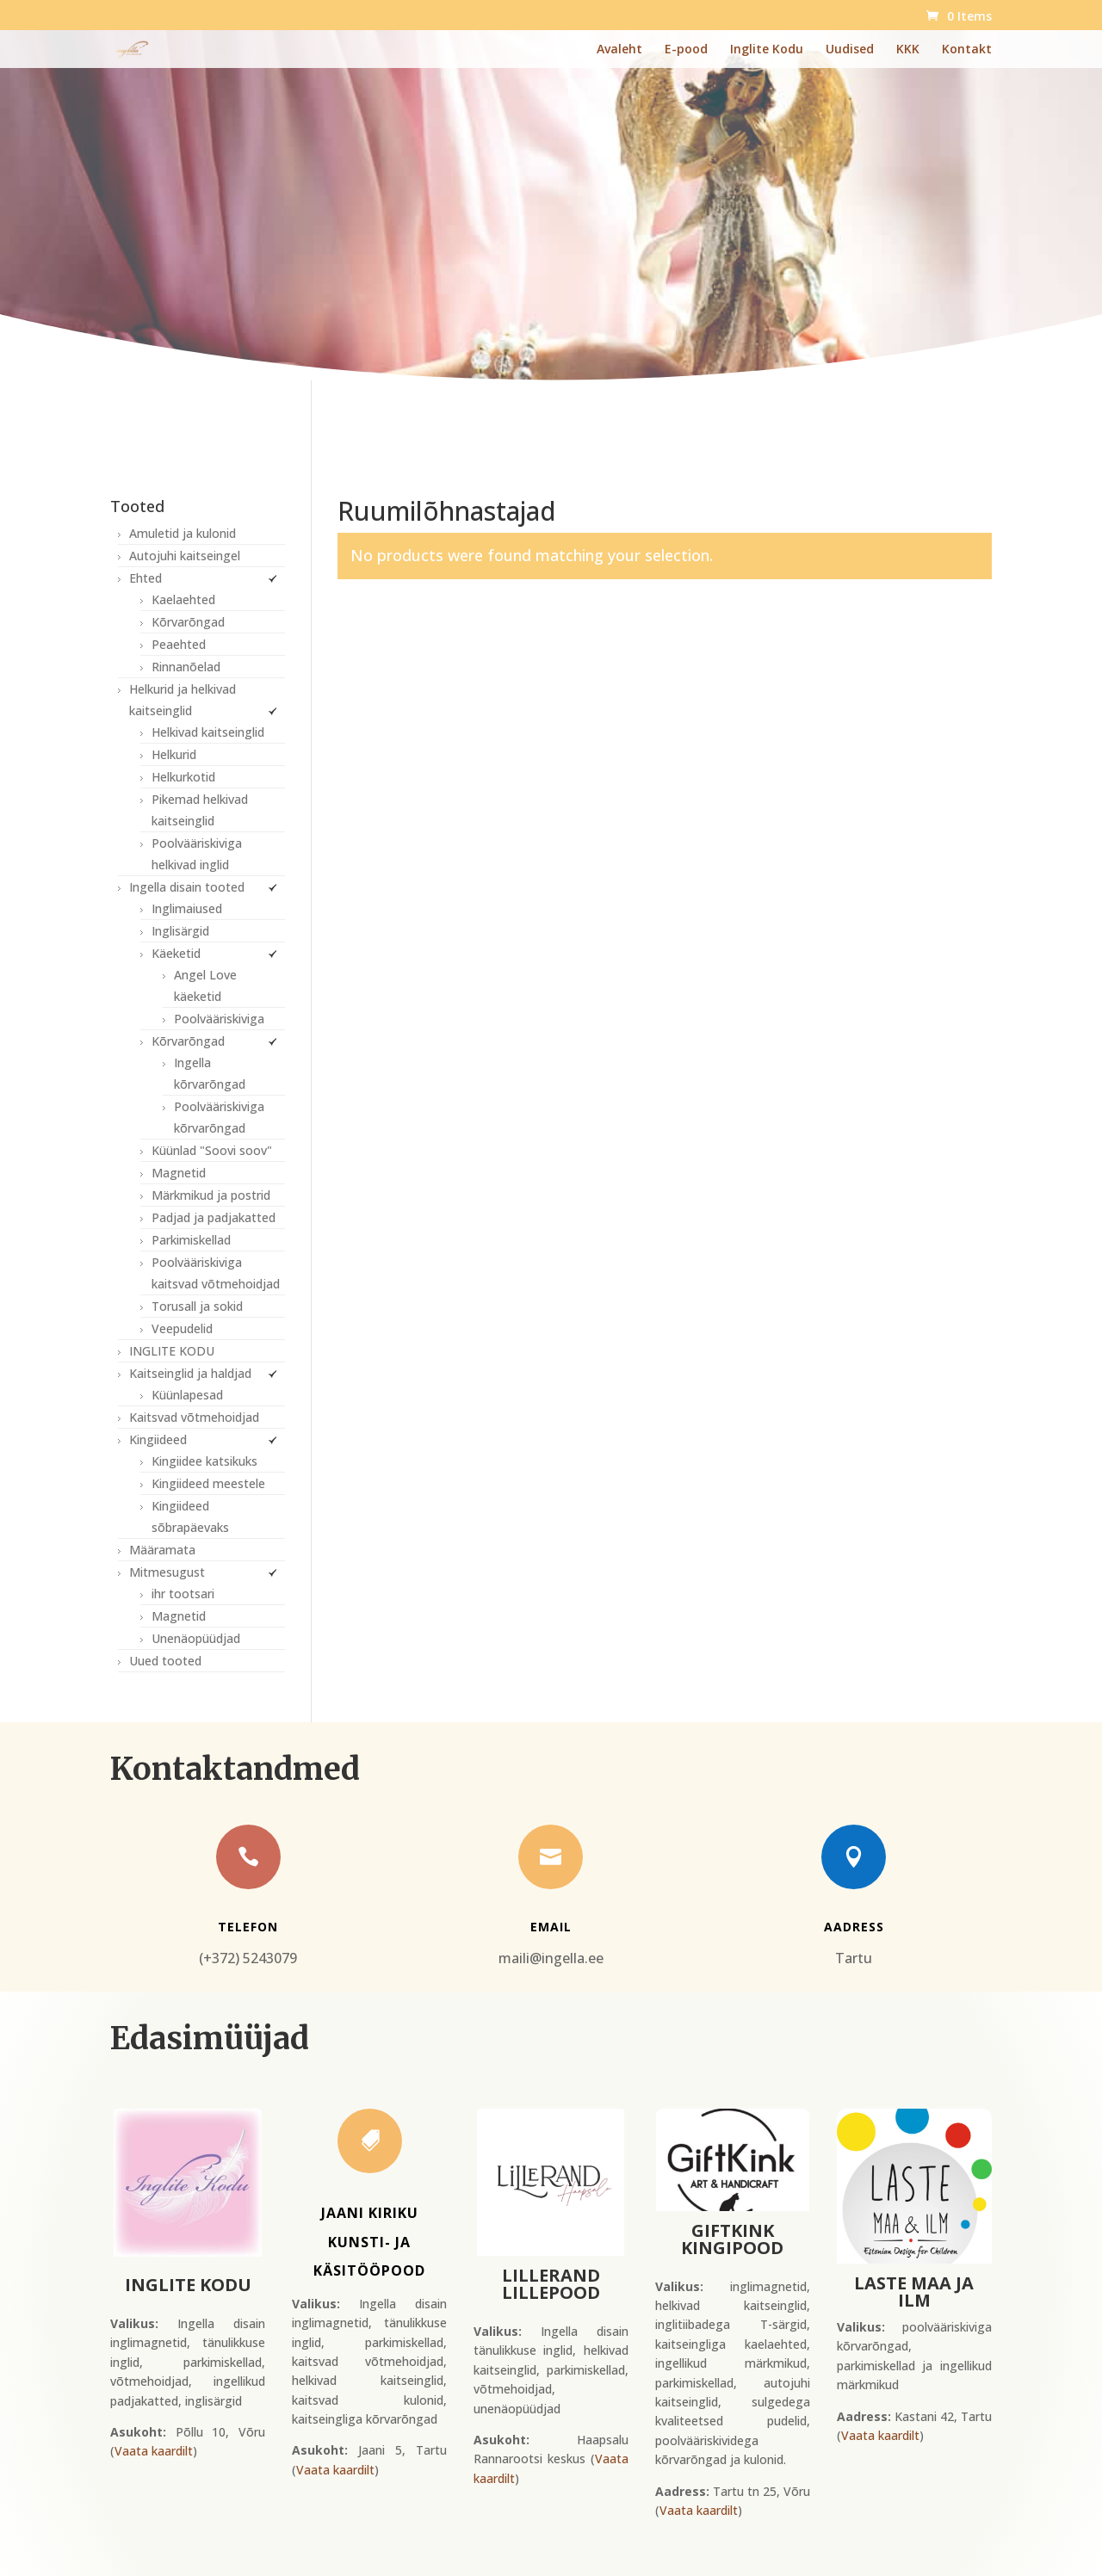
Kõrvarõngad (188, 622)
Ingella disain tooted (187, 887)
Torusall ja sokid (197, 1306)
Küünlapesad (187, 1395)
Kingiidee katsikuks (204, 1461)
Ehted (145, 578)
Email (551, 1926)
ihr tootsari (183, 1593)
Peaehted (179, 644)
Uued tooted (165, 1660)
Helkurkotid (183, 777)
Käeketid (176, 953)
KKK (907, 50)
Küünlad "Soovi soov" (212, 1150)
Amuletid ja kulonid (182, 533)
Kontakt (967, 50)
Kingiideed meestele (208, 1483)
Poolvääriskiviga (219, 1018)
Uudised (850, 50)
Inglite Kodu (766, 50)
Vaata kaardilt (154, 2451)
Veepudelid (182, 1328)
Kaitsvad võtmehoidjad (194, 1417)
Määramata (162, 1549)
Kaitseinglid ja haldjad (190, 1373)
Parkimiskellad (191, 1240)
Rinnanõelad (186, 666)
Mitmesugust (167, 1572)
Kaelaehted (183, 599)
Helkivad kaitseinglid (208, 732)
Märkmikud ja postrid (211, 1195)
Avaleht (619, 50)
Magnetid (179, 1172)
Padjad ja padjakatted (214, 1217)
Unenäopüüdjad (196, 1638)
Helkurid (174, 754)
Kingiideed (158, 1439)
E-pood (686, 50)
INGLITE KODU (171, 1351)
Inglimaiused (187, 908)
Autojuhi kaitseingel (184, 555)
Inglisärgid (180, 931)
